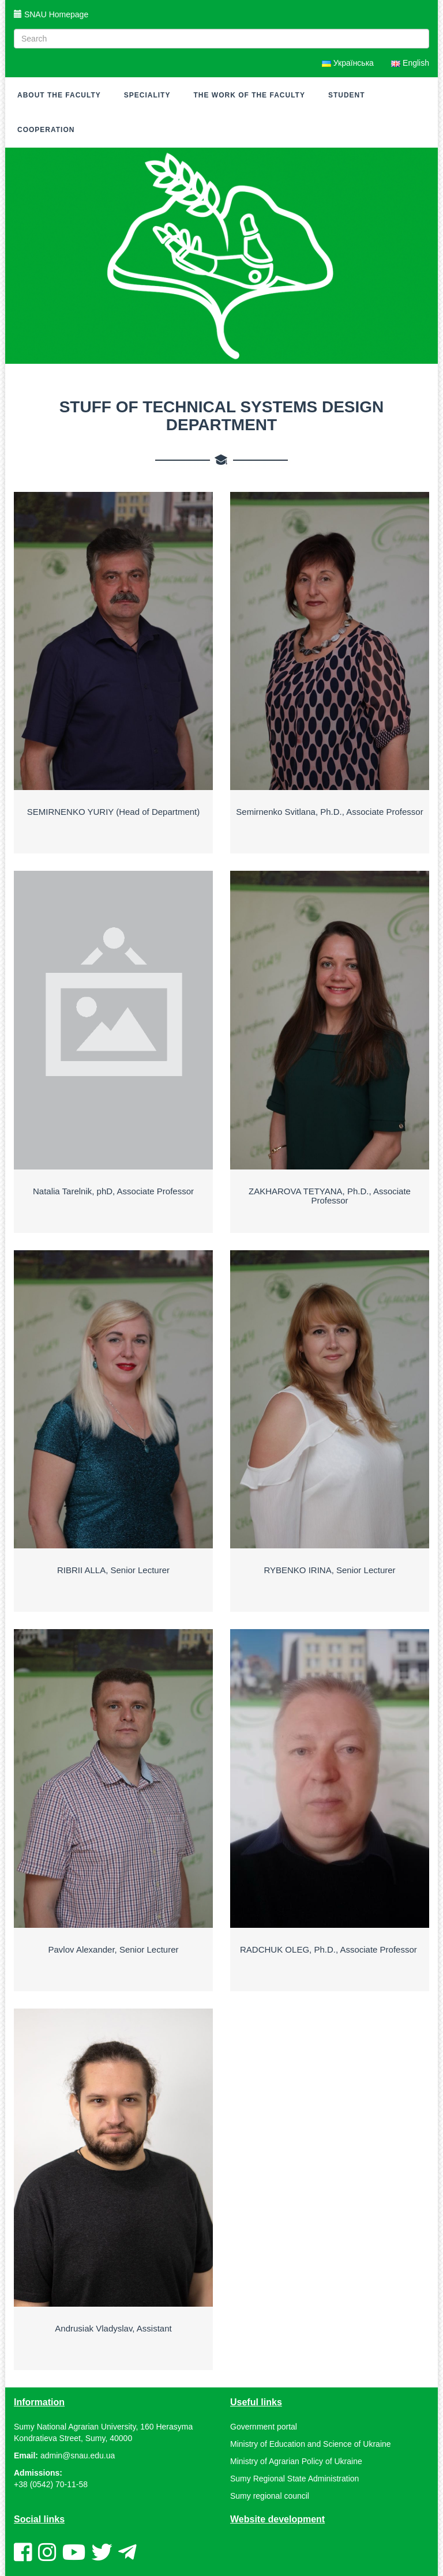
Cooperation (45, 130)
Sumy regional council (269, 2495)
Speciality (147, 95)
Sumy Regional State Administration (294, 2478)
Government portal (263, 2426)
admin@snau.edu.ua (77, 2455)
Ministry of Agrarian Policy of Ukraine (296, 2461)
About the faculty (59, 95)
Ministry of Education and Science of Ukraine (310, 2444)
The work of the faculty (249, 95)
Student (346, 95)
